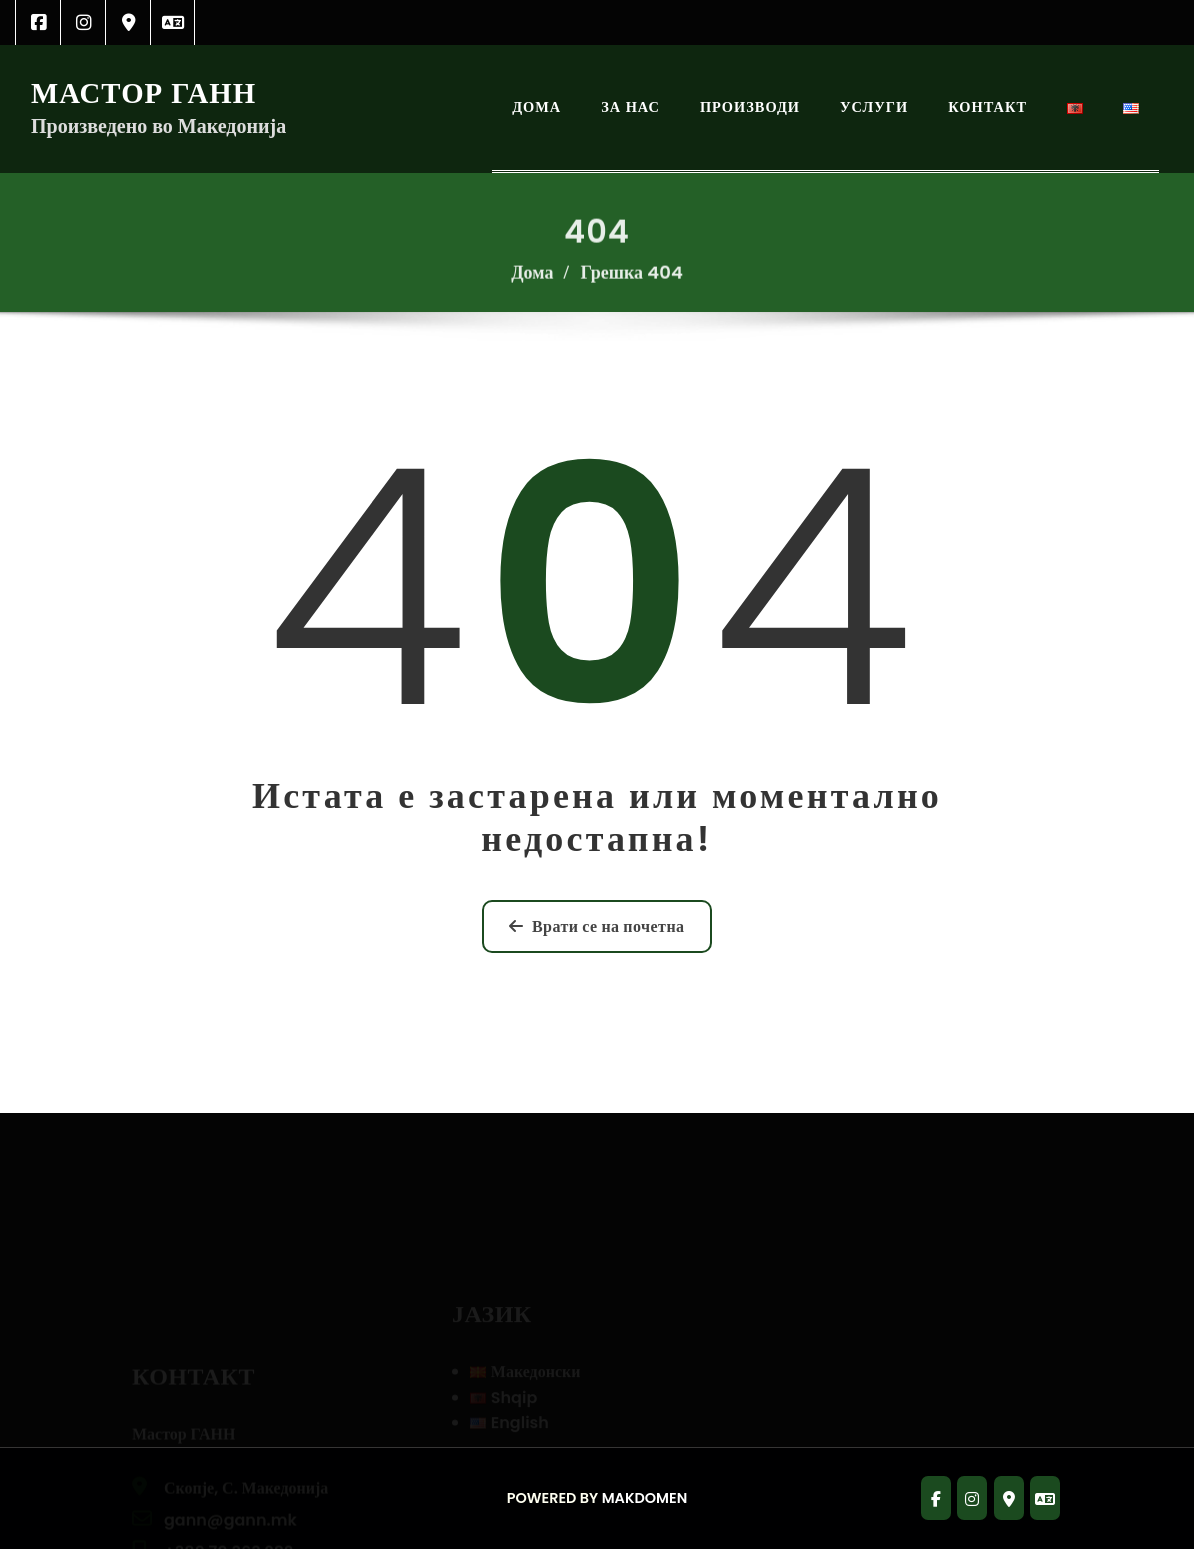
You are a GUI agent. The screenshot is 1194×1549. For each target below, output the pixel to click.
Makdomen (645, 1498)
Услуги (874, 107)
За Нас (630, 107)
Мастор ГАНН (143, 93)
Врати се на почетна (596, 926)
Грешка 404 (631, 281)
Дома (536, 107)
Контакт (987, 107)
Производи (750, 107)
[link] (38, 22)
